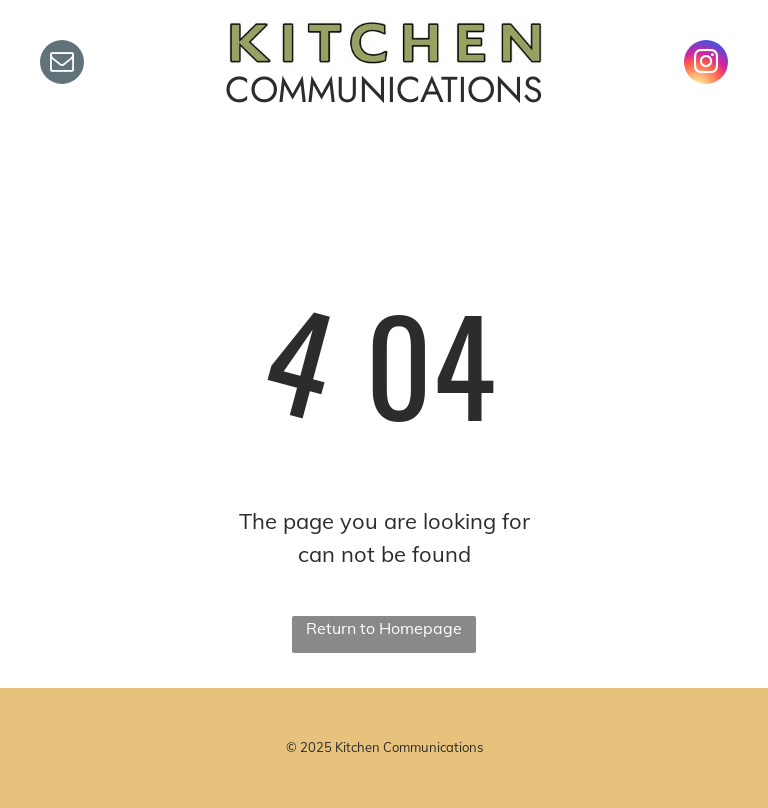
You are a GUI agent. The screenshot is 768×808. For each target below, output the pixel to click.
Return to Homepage (384, 628)
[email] (62, 64)
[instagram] (706, 64)
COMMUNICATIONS (384, 89)
